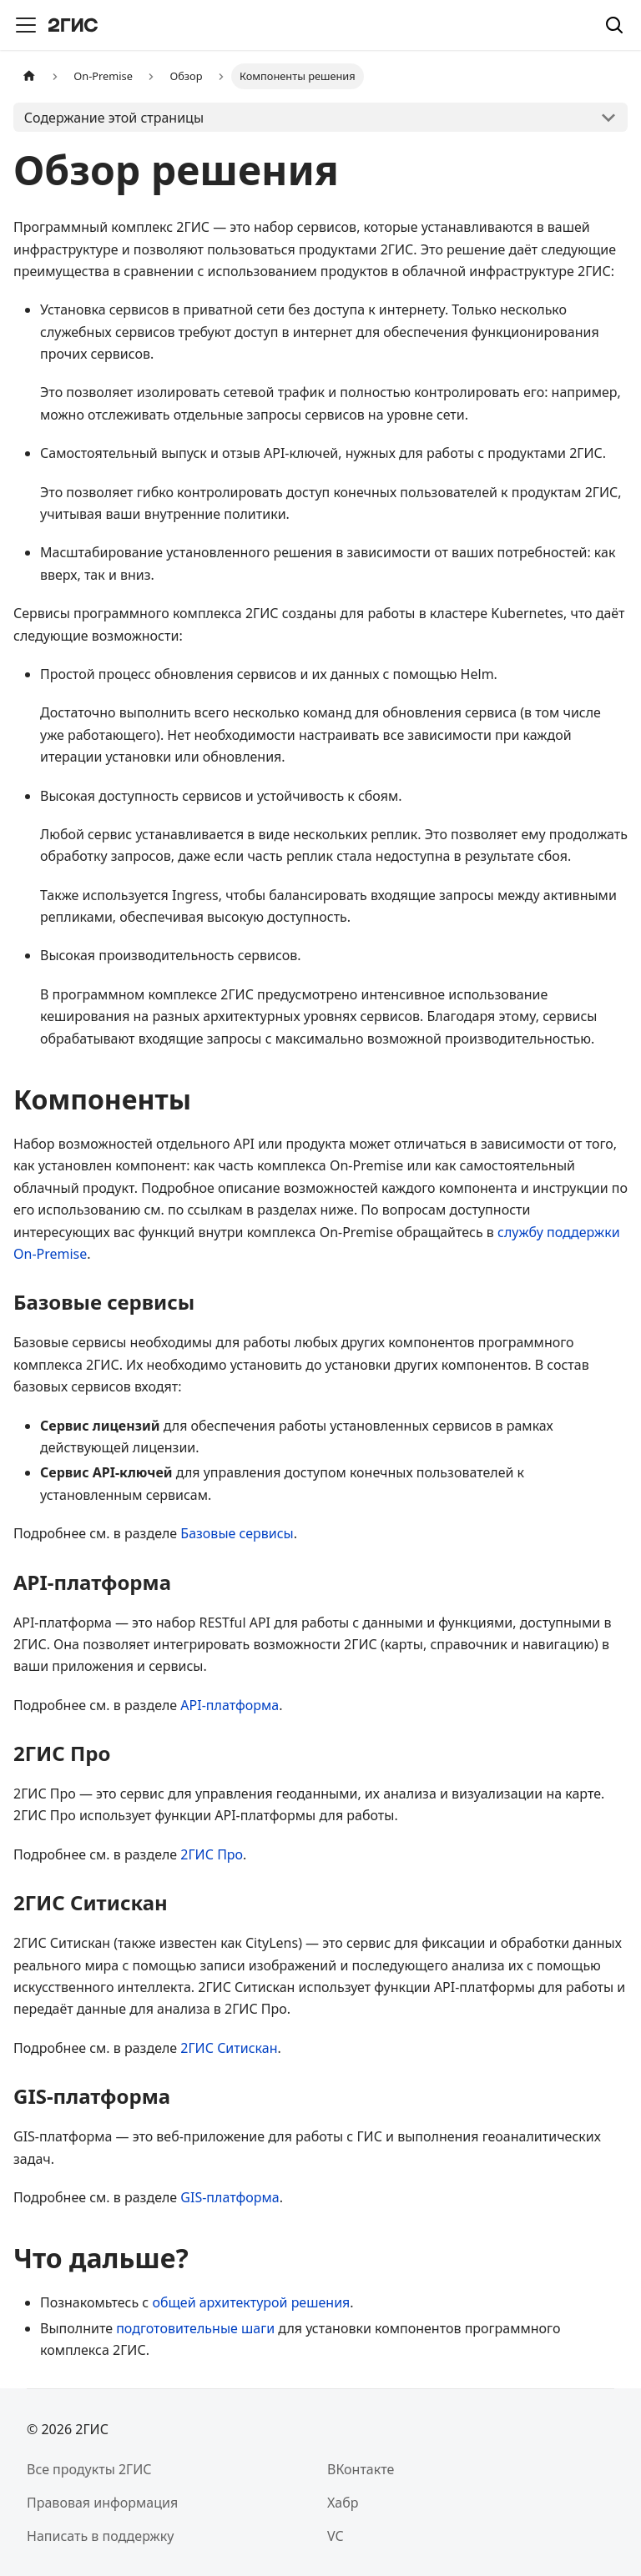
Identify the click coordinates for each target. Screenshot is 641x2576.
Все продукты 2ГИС (89, 2469)
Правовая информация (102, 2502)
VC (335, 2536)
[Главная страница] (29, 76)
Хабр (342, 2502)
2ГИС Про (211, 1854)
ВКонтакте (360, 2469)
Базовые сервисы (236, 1533)
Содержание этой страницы (114, 117)
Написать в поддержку (100, 2536)
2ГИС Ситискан (228, 2048)
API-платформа (229, 1705)
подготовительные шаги (195, 2328)
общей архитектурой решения (251, 2302)
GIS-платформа (229, 2197)
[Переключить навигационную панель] (25, 25)
